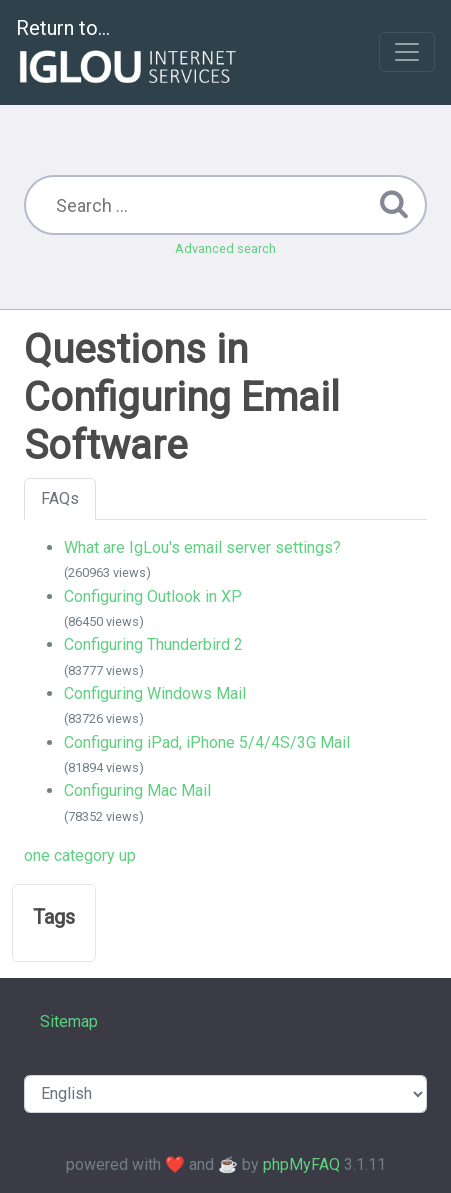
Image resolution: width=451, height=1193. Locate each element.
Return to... (128, 53)
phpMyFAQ (301, 1164)
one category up (80, 855)
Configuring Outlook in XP (153, 596)
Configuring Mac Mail (137, 790)
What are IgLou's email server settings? (202, 547)
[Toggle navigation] (407, 52)
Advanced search (225, 248)
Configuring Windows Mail (155, 693)
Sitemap (69, 1021)
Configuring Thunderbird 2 (153, 644)
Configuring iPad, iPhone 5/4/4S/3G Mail (207, 742)
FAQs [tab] (60, 498)
